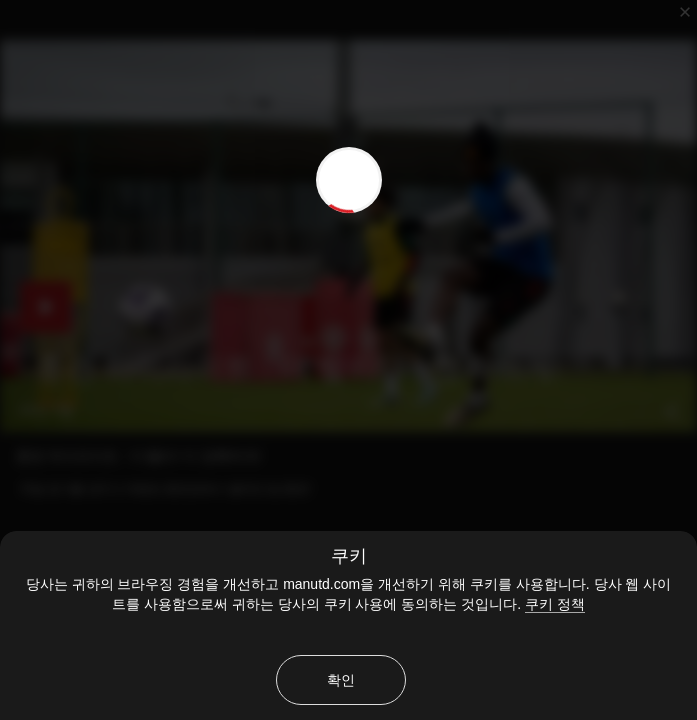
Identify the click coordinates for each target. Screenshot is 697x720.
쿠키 (349, 556)
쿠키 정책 (555, 604)
